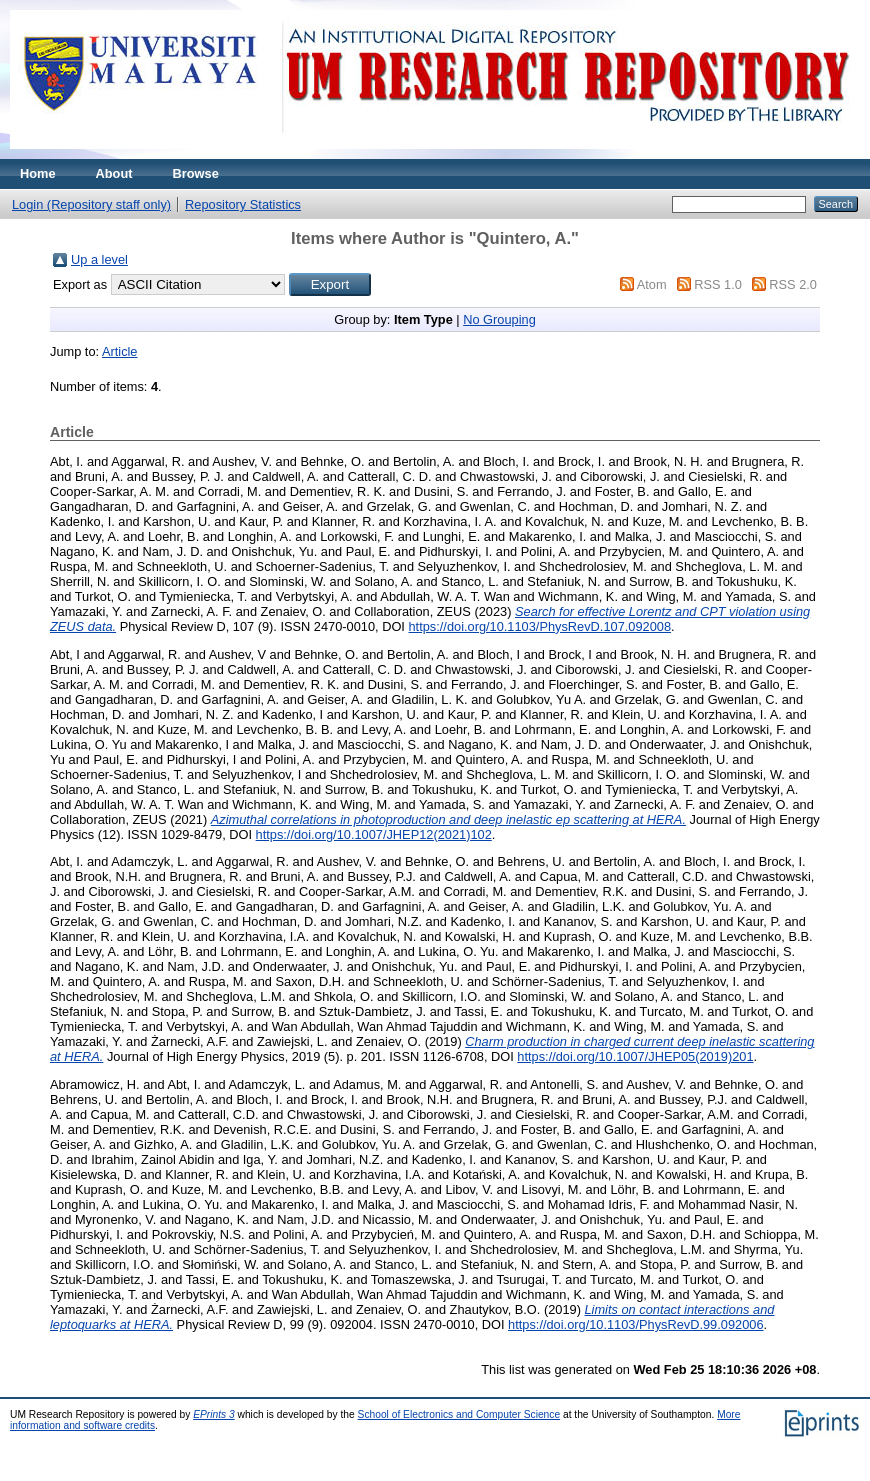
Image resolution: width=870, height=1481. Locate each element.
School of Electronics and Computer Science (459, 1414)
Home (38, 173)
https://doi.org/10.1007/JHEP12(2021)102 (374, 834)
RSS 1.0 (718, 284)
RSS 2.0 (793, 284)
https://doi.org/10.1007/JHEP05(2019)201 (635, 1056)
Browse (196, 173)
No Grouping (499, 319)
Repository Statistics (243, 204)
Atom (652, 284)
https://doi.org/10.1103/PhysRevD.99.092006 (635, 1324)
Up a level (99, 259)
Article (120, 351)
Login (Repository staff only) (91, 204)
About (114, 173)
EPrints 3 (214, 1414)
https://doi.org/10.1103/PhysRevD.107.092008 (539, 626)
